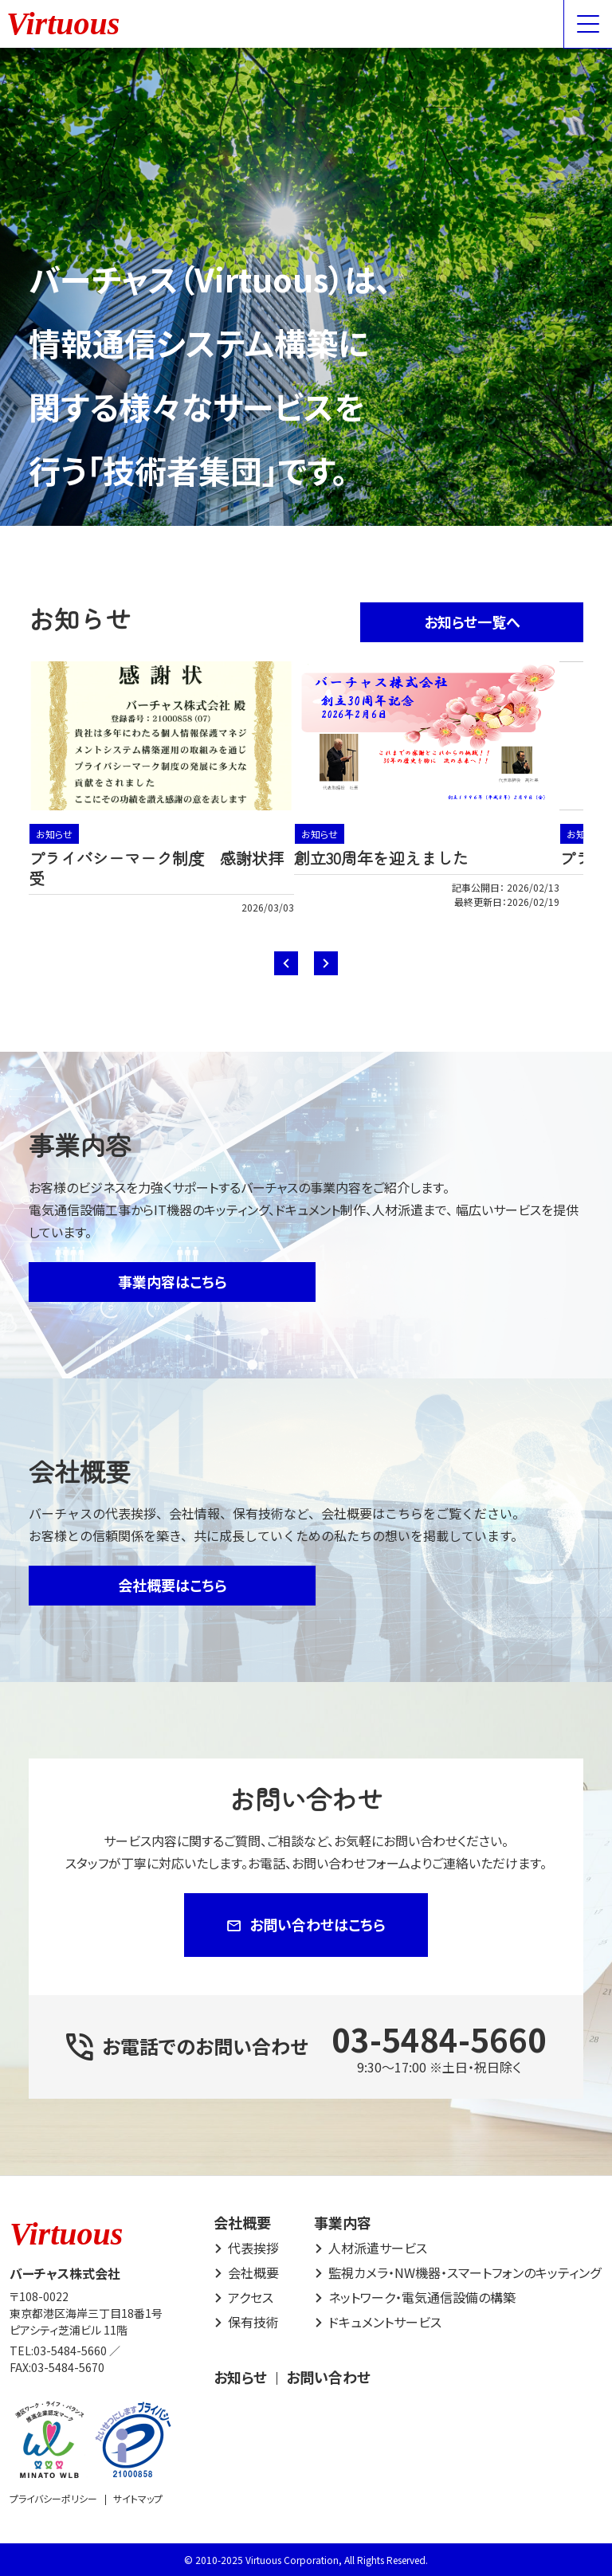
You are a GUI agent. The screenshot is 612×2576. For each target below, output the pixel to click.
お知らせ (54, 834)
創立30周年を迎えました (381, 857)
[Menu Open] (588, 24)
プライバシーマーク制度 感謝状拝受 (156, 867)
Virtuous (63, 23)
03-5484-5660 (439, 2039)
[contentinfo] (306, 2375)
